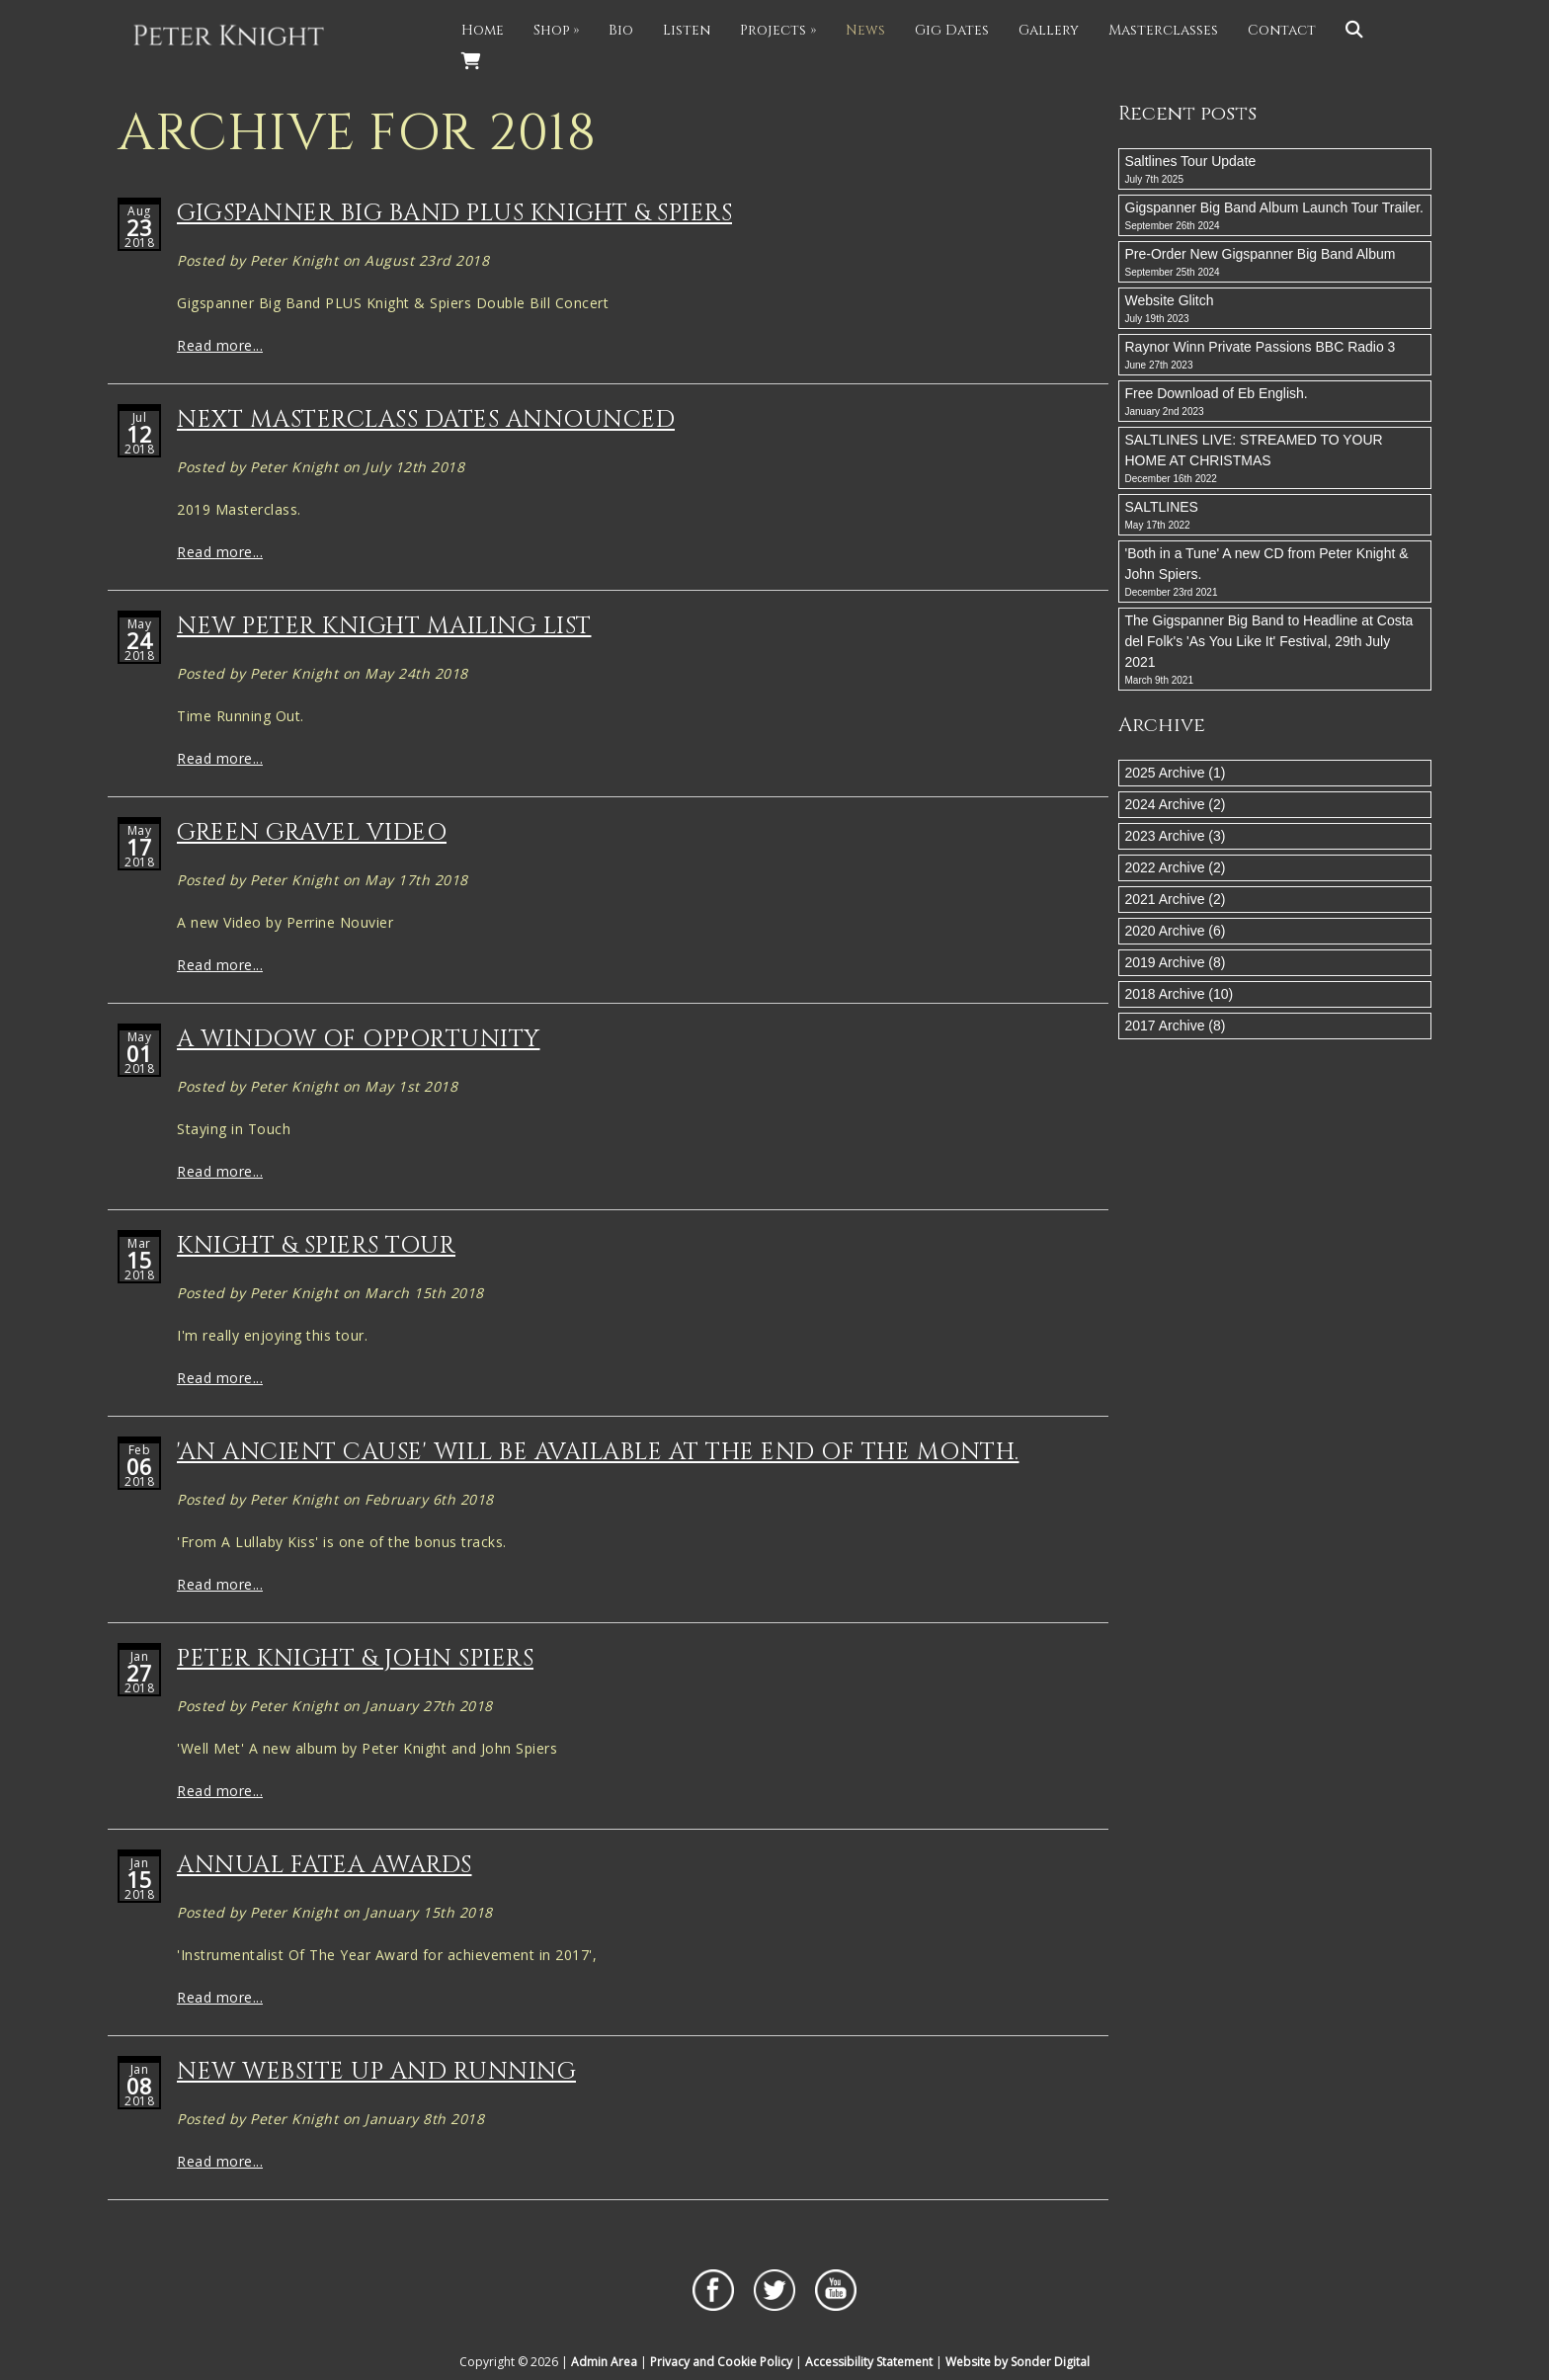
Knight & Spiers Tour (316, 1246)
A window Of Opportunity (358, 1039)
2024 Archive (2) (1175, 804)
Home (482, 30)
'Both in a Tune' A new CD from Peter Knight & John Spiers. (1275, 572)
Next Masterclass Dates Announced (426, 420)
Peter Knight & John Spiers (355, 1659)
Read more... (220, 345)
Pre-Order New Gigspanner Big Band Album (1275, 263)
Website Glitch (1275, 309)
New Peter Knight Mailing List (384, 626)
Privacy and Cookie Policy (721, 2361)
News (865, 30)
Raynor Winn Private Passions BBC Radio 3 (1275, 355)
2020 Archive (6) (1175, 931)
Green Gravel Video (312, 833)
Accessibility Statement (869, 2361)
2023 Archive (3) (1175, 836)
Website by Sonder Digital (1017, 2361)
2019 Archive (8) (1175, 962)
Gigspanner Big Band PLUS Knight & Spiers (454, 213)
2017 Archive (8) (1175, 1025)
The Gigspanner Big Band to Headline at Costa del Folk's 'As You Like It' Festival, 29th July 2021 (1275, 650)
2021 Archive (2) (1175, 899)
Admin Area (604, 2361)
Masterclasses (1163, 30)
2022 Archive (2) (1175, 867)
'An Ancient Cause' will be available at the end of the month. (598, 1452)
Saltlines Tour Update (1275, 170)
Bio (621, 30)
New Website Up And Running (376, 2072)
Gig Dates (952, 30)
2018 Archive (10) (1179, 994)
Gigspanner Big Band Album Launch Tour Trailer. (1275, 216)
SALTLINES (1275, 516)
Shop (556, 30)
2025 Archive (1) (1175, 772)
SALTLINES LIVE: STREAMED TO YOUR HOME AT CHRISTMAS (1275, 459)
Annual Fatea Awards (324, 1865)
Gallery (1049, 30)
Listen (686, 30)
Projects (778, 30)
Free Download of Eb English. (1275, 402)
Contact (1282, 30)
